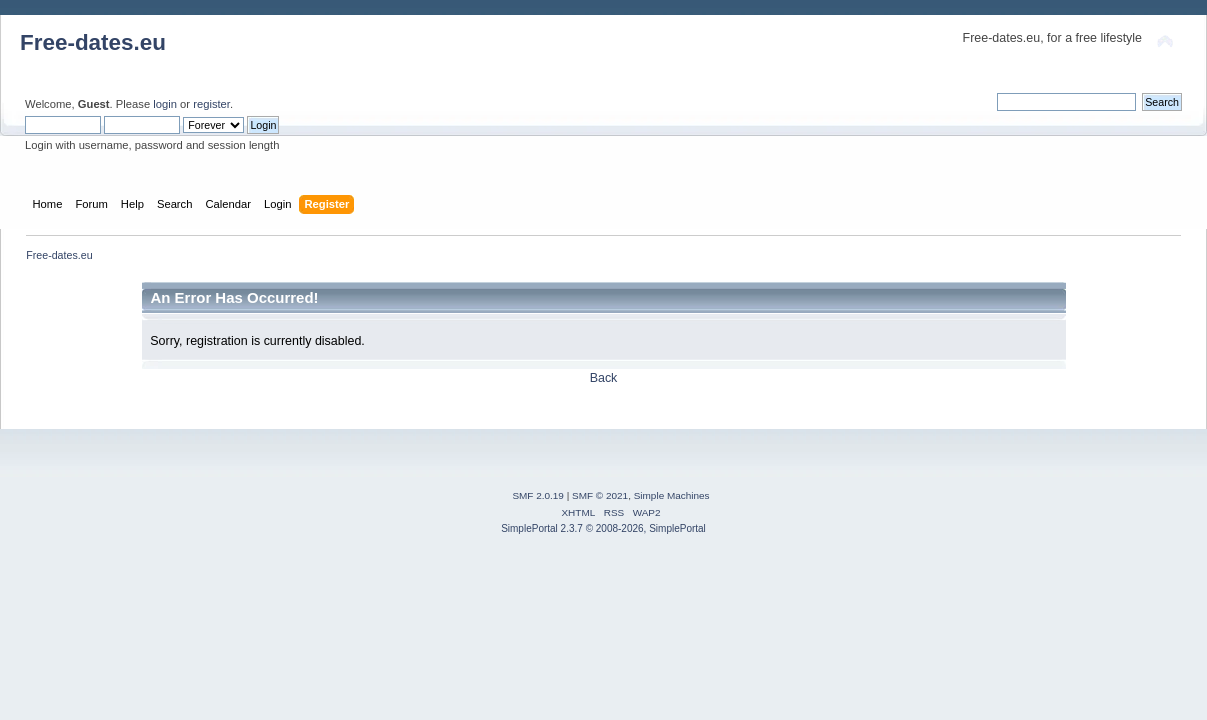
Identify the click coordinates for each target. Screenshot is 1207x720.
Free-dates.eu (93, 42)
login (165, 104)
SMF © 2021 (600, 495)
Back (604, 378)
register (211, 104)
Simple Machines (672, 495)
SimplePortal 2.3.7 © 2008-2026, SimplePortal (603, 528)
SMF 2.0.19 (538, 495)
